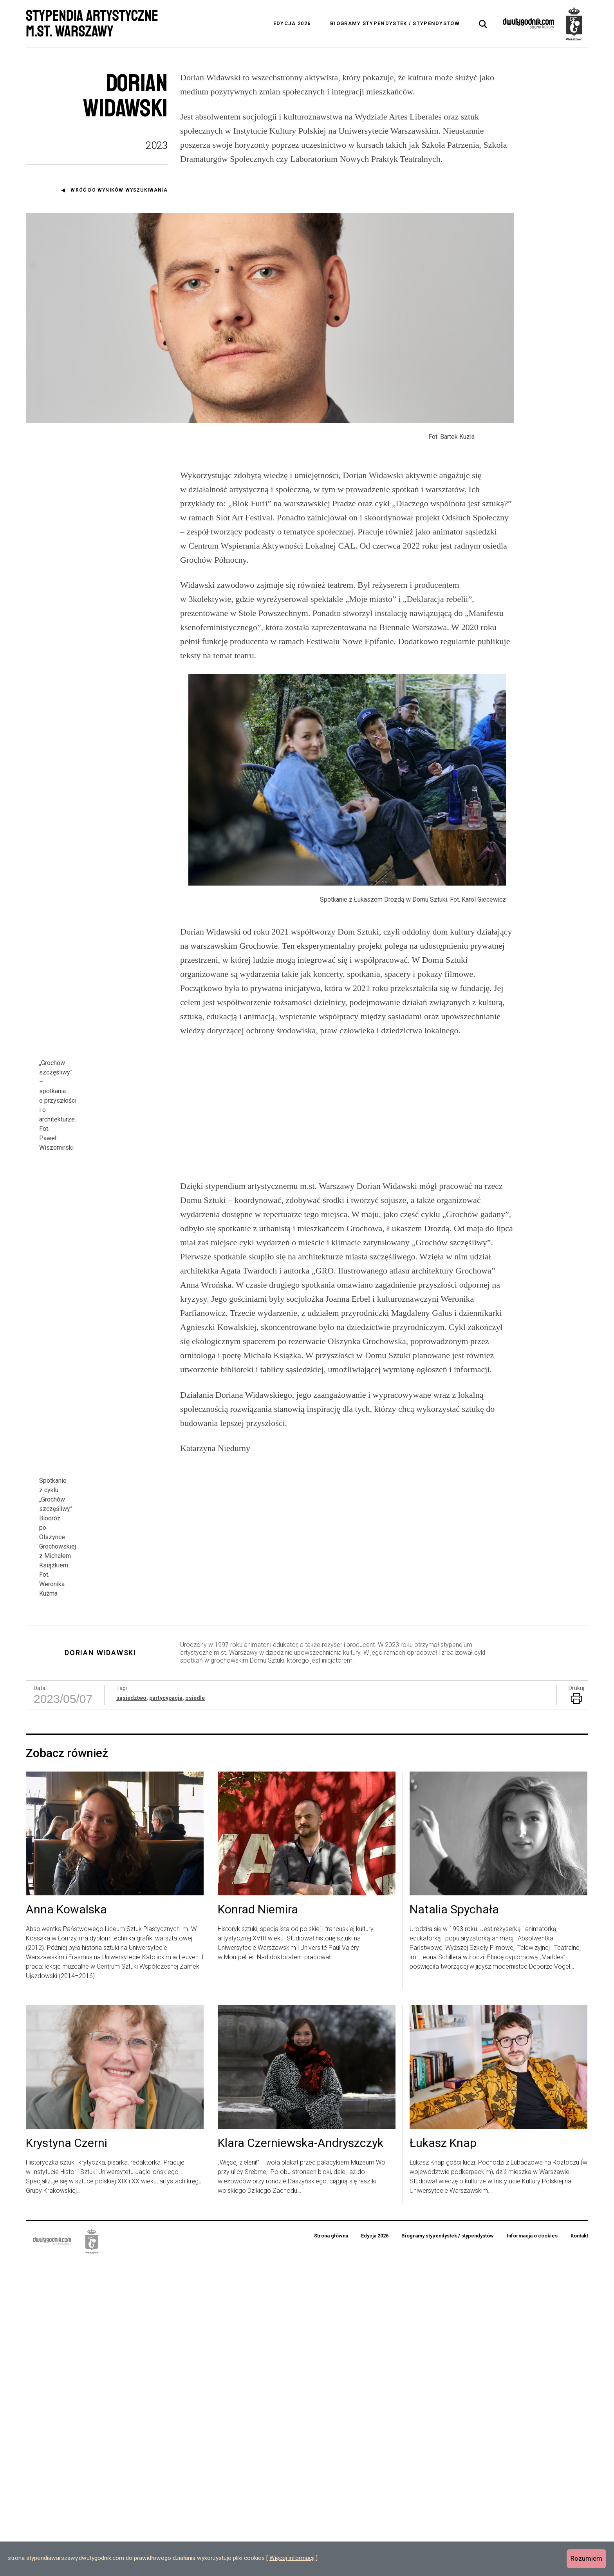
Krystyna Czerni (66, 2458)
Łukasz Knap (443, 2458)
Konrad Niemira (258, 2224)
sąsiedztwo (131, 2012)
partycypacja (165, 2012)
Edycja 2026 (292, 23)
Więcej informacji (291, 2558)
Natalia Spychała (454, 2224)
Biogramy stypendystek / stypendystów (395, 23)
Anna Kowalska (66, 2224)
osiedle (195, 2012)
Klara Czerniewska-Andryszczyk (300, 2458)
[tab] (483, 24)
